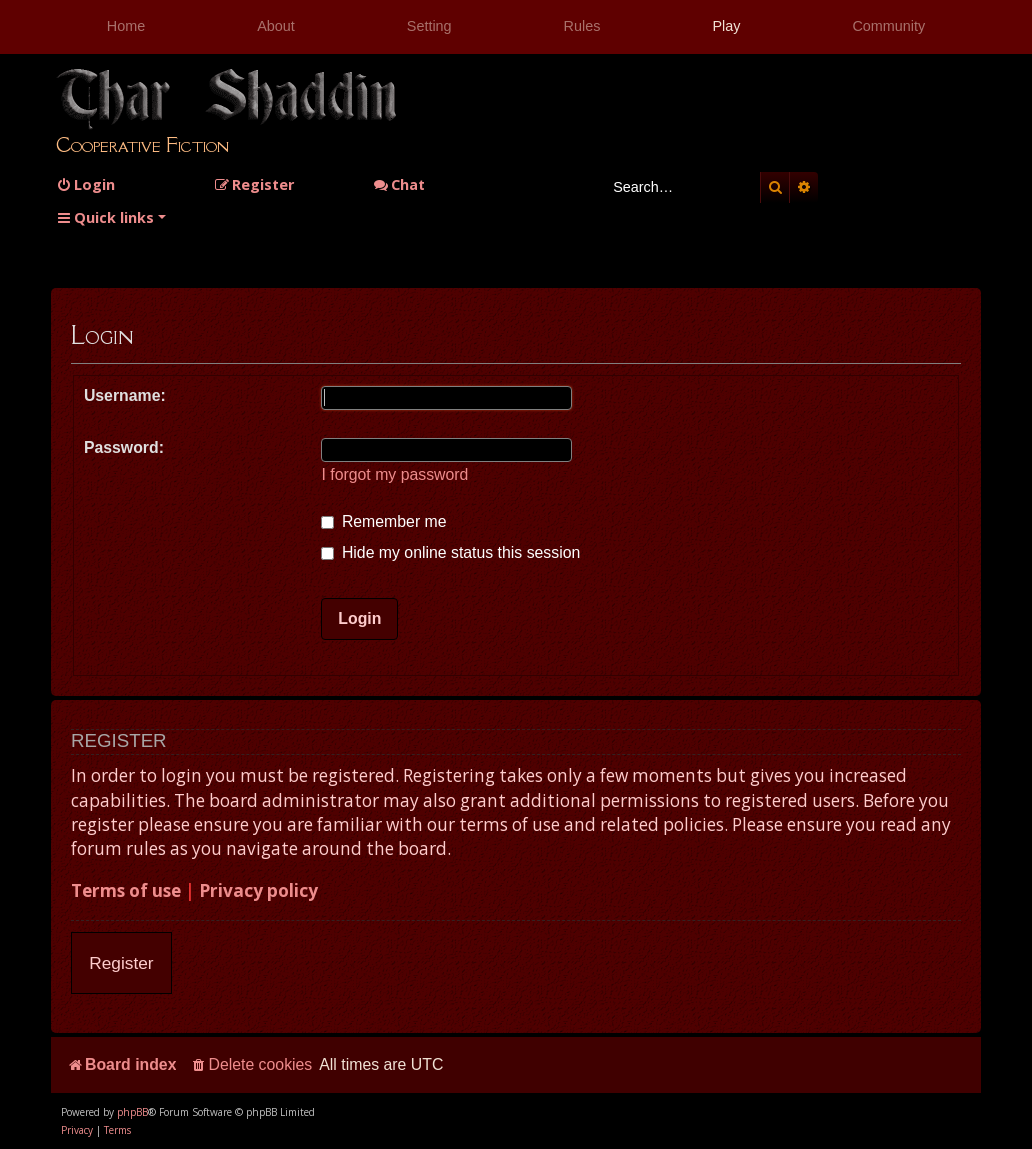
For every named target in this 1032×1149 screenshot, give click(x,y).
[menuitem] (85, 184)
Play (726, 26)
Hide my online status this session (450, 552)
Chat (399, 184)
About (276, 26)
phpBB (132, 1112)
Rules (582, 26)
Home (126, 26)
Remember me (383, 521)
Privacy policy (258, 890)
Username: (125, 395)
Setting (429, 26)
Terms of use (126, 890)
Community (888, 26)
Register (121, 963)
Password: (124, 447)
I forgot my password (394, 474)
